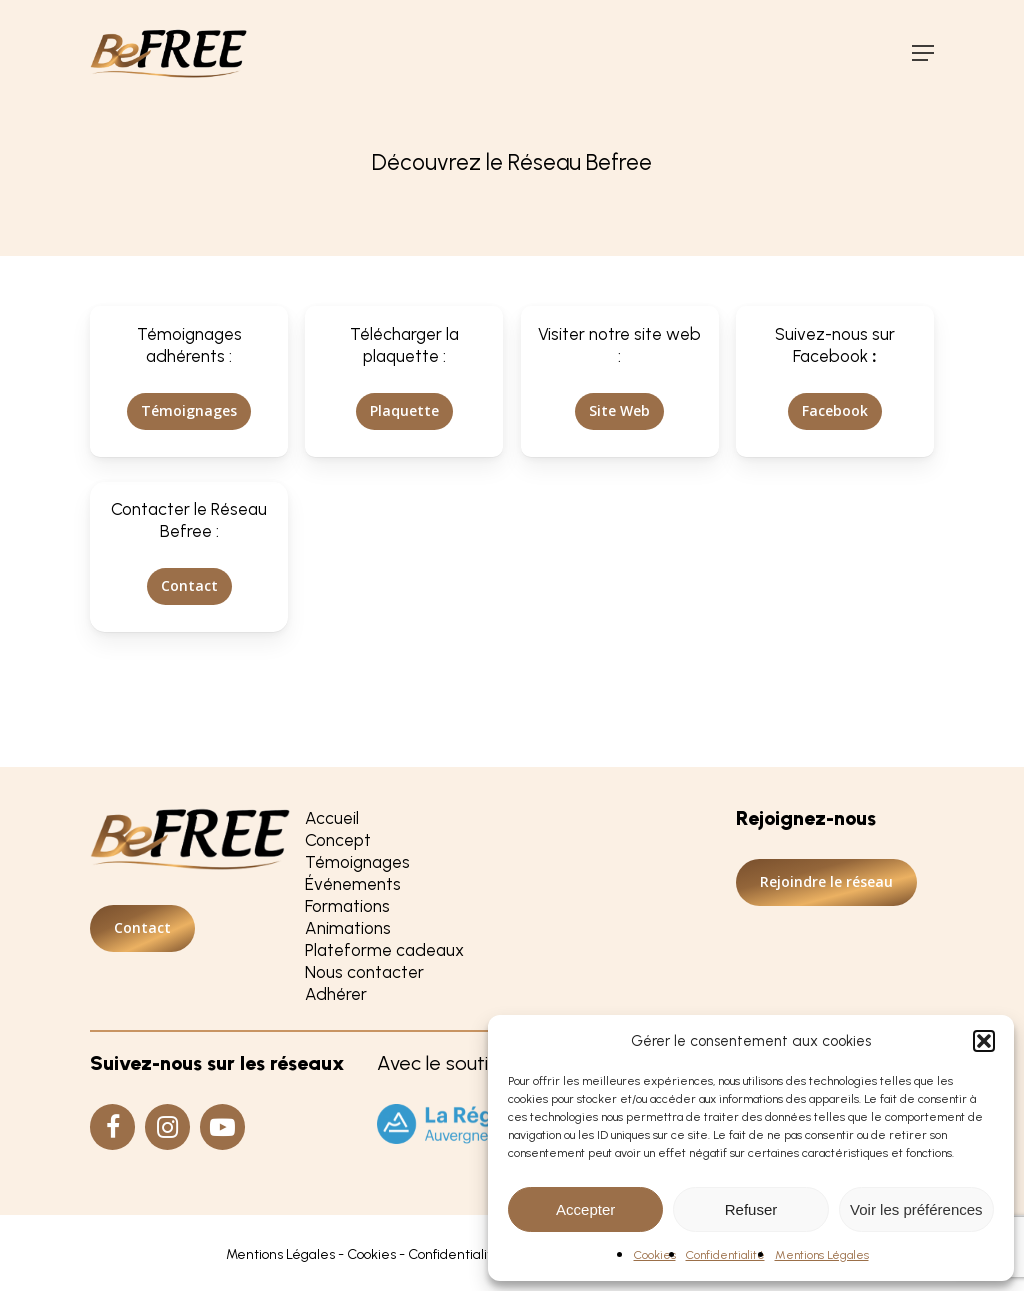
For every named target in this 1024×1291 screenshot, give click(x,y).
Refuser (751, 1209)
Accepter (585, 1209)
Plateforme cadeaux (384, 950)
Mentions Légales (822, 1255)
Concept (338, 840)
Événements (353, 884)
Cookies (655, 1255)
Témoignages (357, 862)
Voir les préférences (916, 1209)
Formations (347, 906)
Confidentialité (725, 1255)
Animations (348, 928)
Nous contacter (364, 972)
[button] (984, 1041)
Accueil (332, 818)
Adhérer (336, 994)
